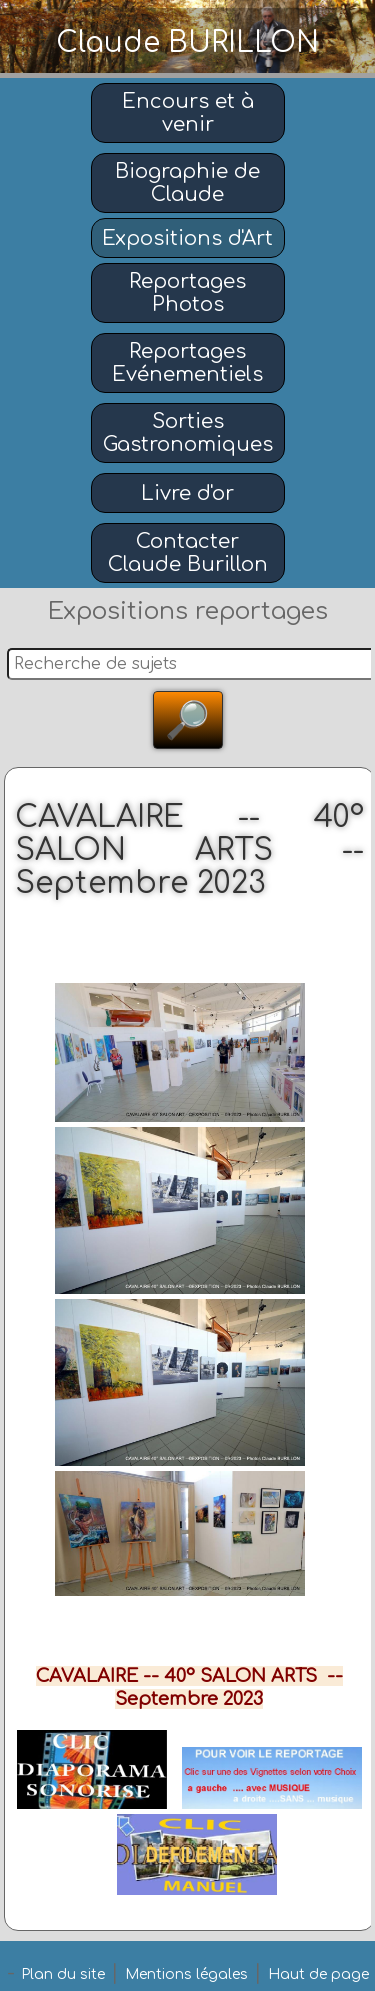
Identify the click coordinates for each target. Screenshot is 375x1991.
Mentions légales (186, 1974)
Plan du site (63, 1974)
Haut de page (318, 1974)
